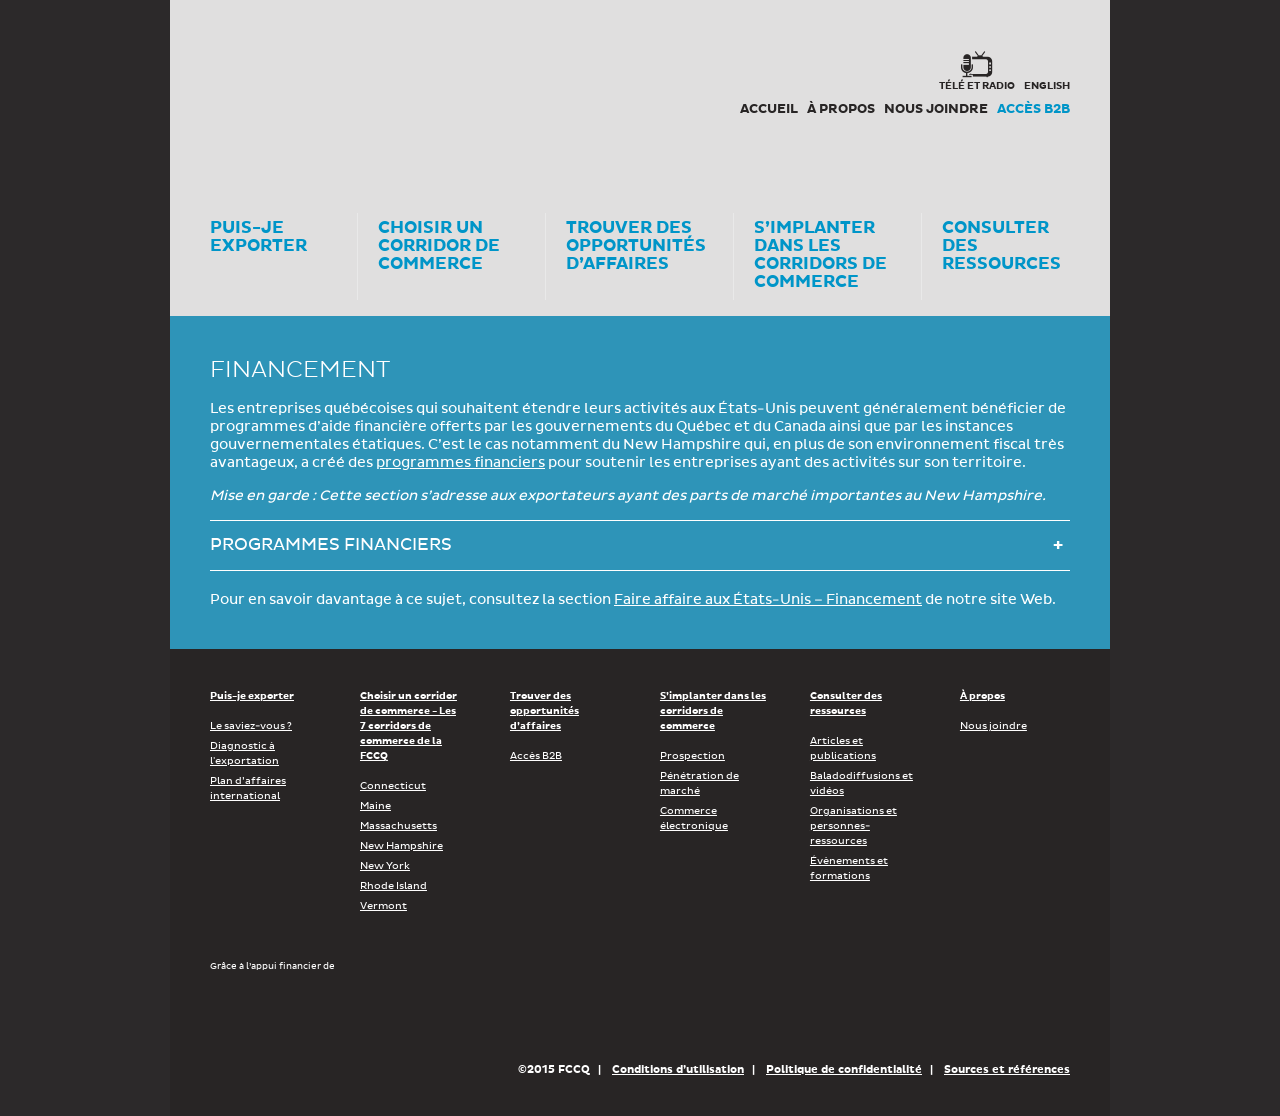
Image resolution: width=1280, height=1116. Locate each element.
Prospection (692, 756)
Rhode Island (393, 886)
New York (385, 866)
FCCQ (487, 90)
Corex (286, 90)
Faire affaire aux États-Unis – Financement (768, 600)
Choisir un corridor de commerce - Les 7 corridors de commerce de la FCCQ (408, 726)
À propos (841, 109)
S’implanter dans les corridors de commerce (713, 711)
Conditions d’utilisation (678, 1069)
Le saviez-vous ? (251, 726)
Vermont (383, 906)
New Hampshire (401, 846)
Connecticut (393, 786)
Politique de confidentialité (844, 1069)
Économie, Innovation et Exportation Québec (579, 1016)
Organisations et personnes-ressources (853, 826)
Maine (375, 806)
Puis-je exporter (252, 696)
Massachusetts (398, 826)
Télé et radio (977, 86)
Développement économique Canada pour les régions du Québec (324, 1016)
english (1047, 86)
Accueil (769, 109)
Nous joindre (936, 109)
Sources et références (1007, 1069)
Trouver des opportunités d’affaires (544, 711)
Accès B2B (1033, 109)
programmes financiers (460, 463)
